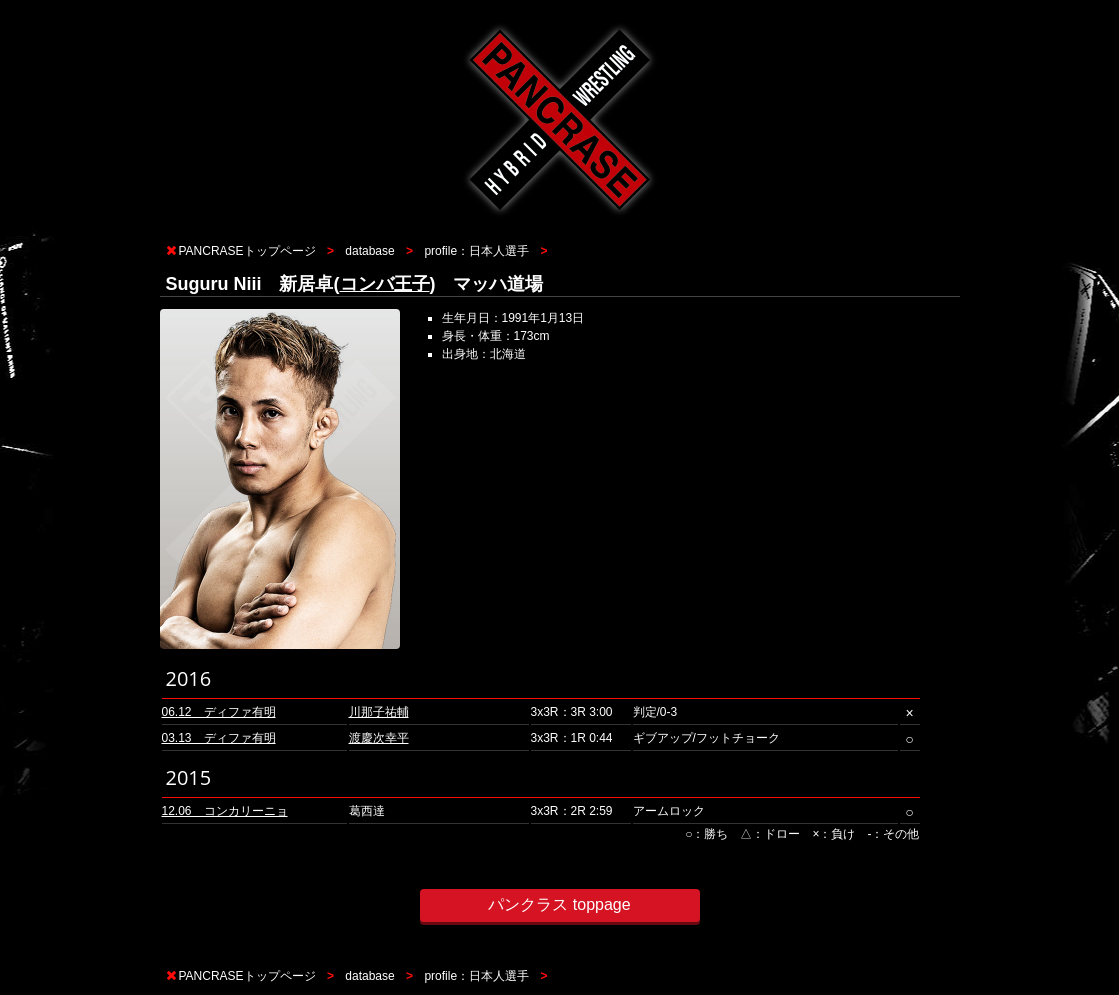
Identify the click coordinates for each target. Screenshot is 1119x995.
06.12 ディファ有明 (219, 712)
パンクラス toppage (559, 904)
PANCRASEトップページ (247, 251)
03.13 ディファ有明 (219, 738)
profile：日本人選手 (476, 251)
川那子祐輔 (379, 712)
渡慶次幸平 (379, 738)
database (369, 251)
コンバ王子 (385, 284)
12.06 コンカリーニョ (225, 811)
